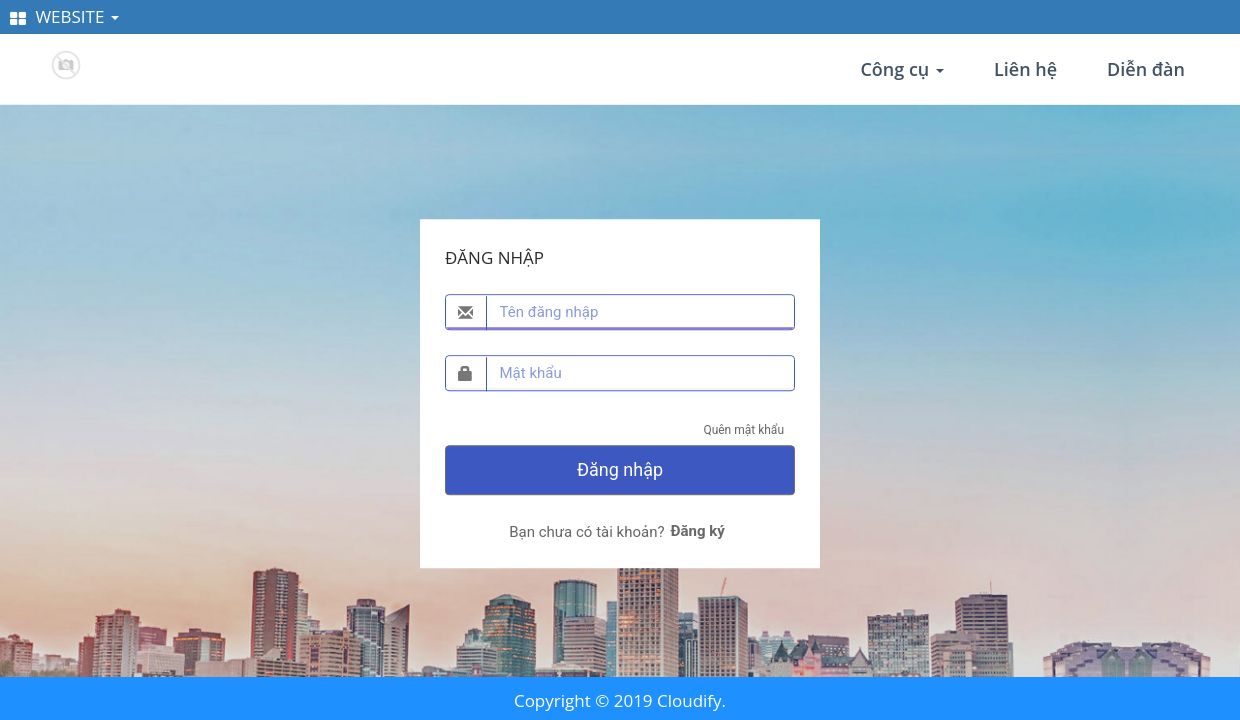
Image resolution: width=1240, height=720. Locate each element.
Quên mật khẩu (743, 430)
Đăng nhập (620, 469)
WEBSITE (64, 16)
